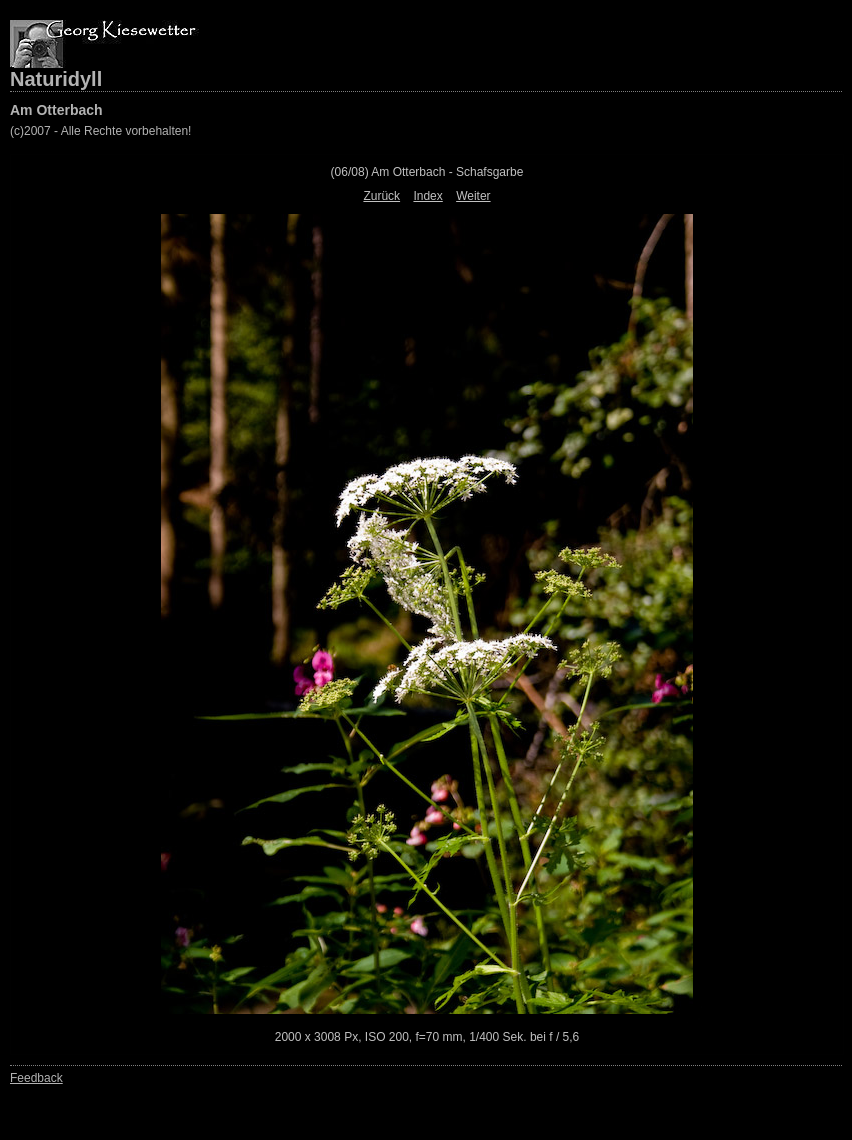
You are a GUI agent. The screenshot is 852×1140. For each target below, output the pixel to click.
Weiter (473, 196)
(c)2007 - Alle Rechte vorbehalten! (100, 131)
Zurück (381, 196)
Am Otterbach (56, 110)
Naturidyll (56, 79)
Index (427, 196)
